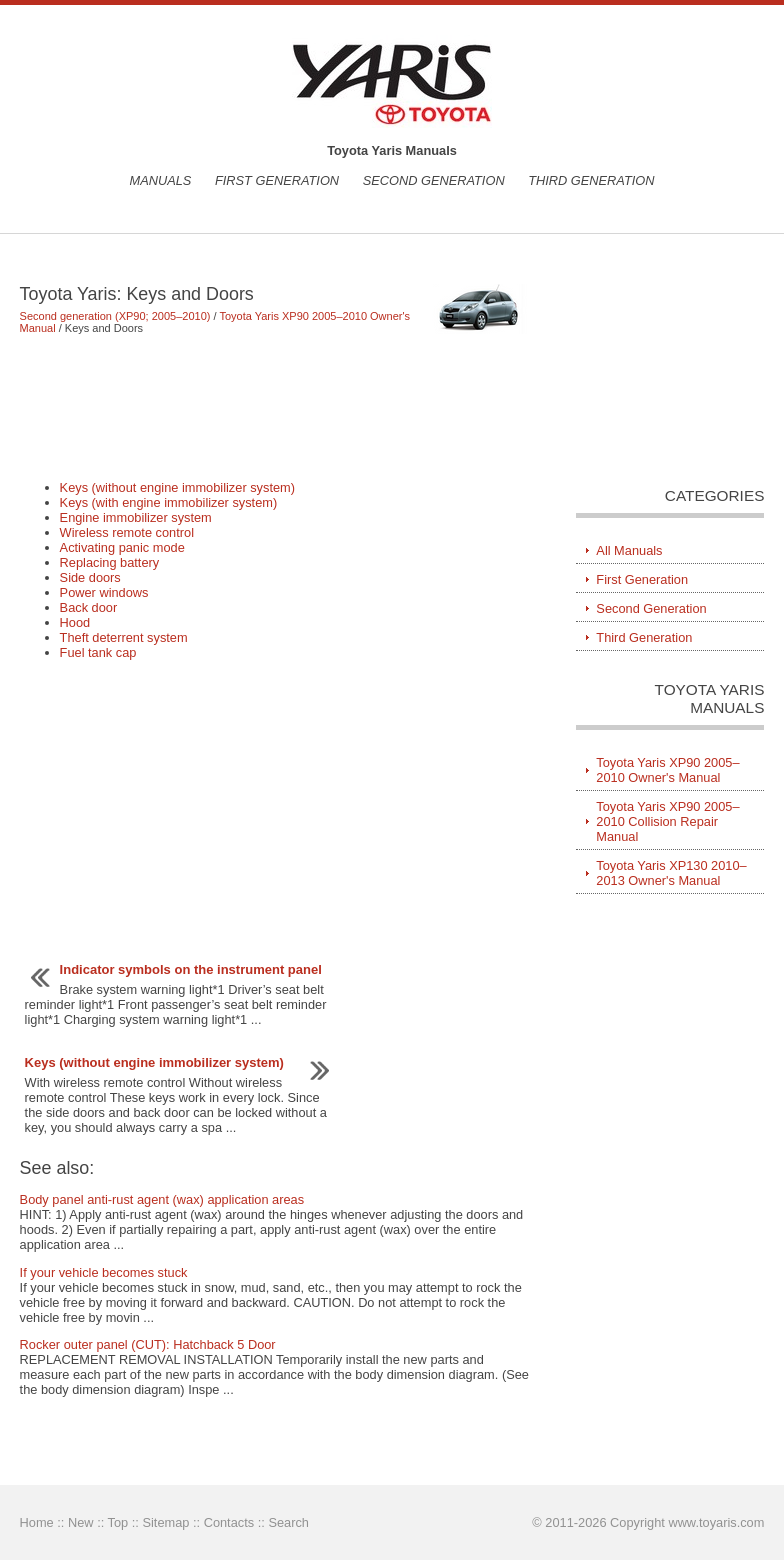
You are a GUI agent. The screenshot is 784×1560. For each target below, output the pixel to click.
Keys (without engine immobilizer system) (177, 487)
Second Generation (434, 180)
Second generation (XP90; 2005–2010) (115, 316)
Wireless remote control (127, 532)
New (81, 1522)
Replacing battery (110, 562)
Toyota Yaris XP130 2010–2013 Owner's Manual (671, 873)
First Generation (277, 180)
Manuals (160, 180)
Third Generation (591, 180)
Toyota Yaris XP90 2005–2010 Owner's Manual (667, 770)
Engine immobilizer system (136, 517)
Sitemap (165, 1522)
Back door (89, 607)
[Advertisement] (275, 407)
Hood (75, 622)
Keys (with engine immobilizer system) (169, 502)
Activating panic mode (122, 547)
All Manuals (629, 550)
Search (288, 1522)
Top (118, 1522)
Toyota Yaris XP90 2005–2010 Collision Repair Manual (667, 821)
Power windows (104, 592)
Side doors (90, 577)
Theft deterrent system (124, 637)
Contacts (229, 1522)
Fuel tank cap (98, 652)
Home (37, 1522)
